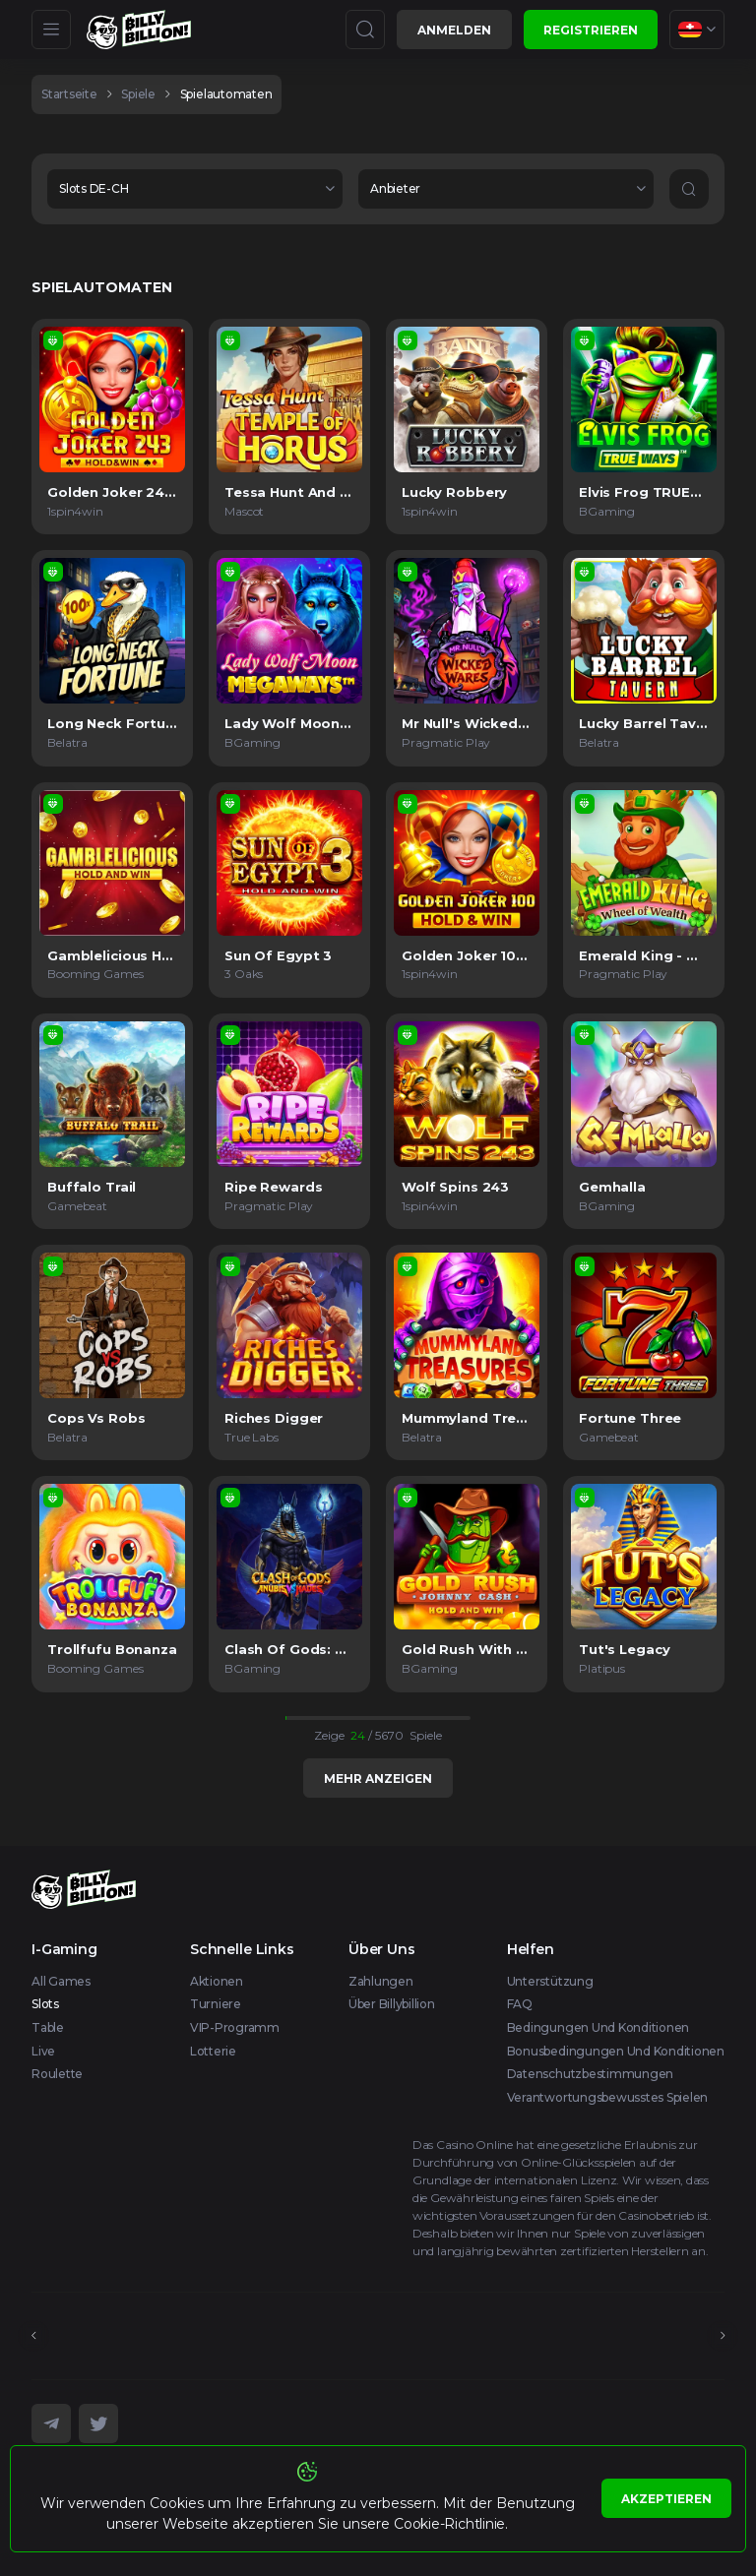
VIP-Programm (235, 2027)
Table (48, 2027)
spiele (138, 94)
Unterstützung (550, 1981)
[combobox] (696, 29)
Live (43, 2051)
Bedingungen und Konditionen (598, 2027)
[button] (195, 189)
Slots (45, 2003)
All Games (61, 1981)
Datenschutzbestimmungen (590, 2073)
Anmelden (454, 30)
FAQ (520, 2003)
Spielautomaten (226, 94)
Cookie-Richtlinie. (451, 2524)
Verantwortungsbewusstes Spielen (608, 2097)
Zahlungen (380, 1981)
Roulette (57, 2073)
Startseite (69, 94)
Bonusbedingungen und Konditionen (615, 2051)
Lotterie (213, 2051)
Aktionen (216, 1981)
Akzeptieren (666, 2498)
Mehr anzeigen (378, 1778)
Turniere (215, 2003)
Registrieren (590, 30)
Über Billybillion (391, 2003)
